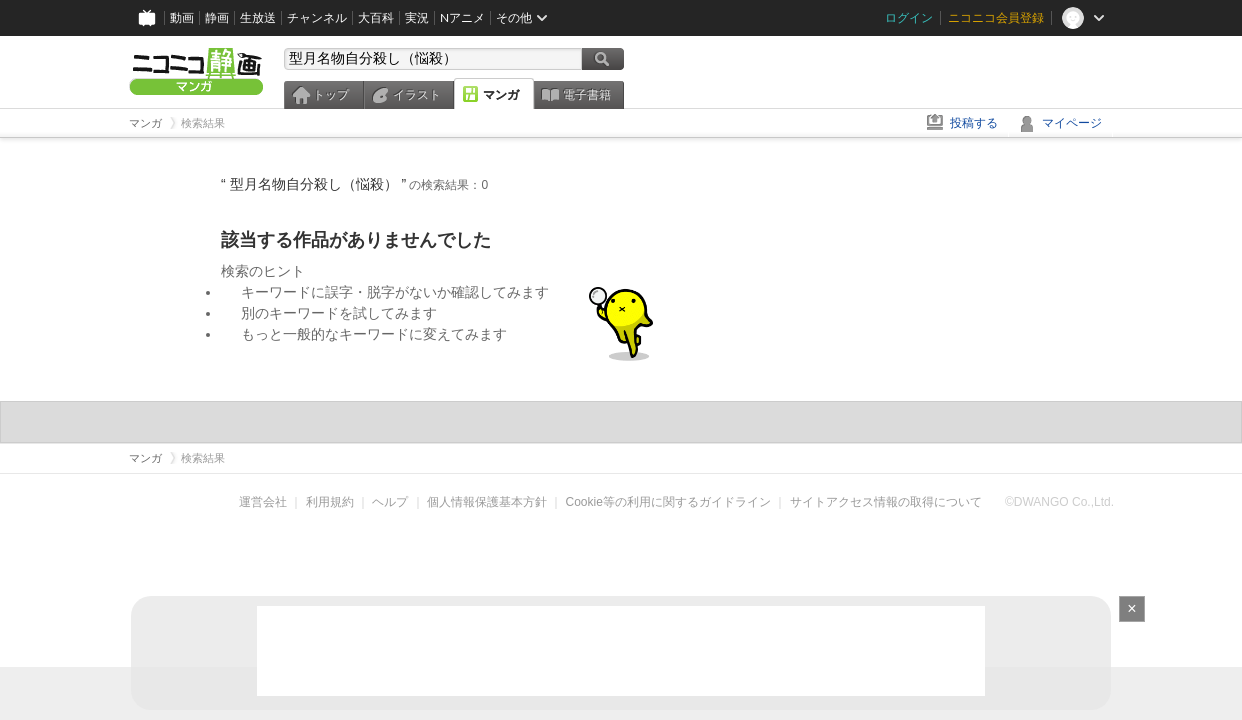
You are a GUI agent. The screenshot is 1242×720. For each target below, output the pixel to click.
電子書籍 (587, 95)
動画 (182, 17)
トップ (331, 95)
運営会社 (263, 502)
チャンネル (317, 17)
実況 (417, 17)
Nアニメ (462, 17)
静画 (217, 17)
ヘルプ (390, 502)
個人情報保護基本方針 (487, 502)
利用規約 (330, 502)
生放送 (258, 17)
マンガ (501, 95)
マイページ (1072, 123)
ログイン (909, 17)
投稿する (974, 123)
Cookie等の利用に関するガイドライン (668, 502)
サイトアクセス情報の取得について (886, 502)
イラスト (417, 95)
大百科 (376, 17)
